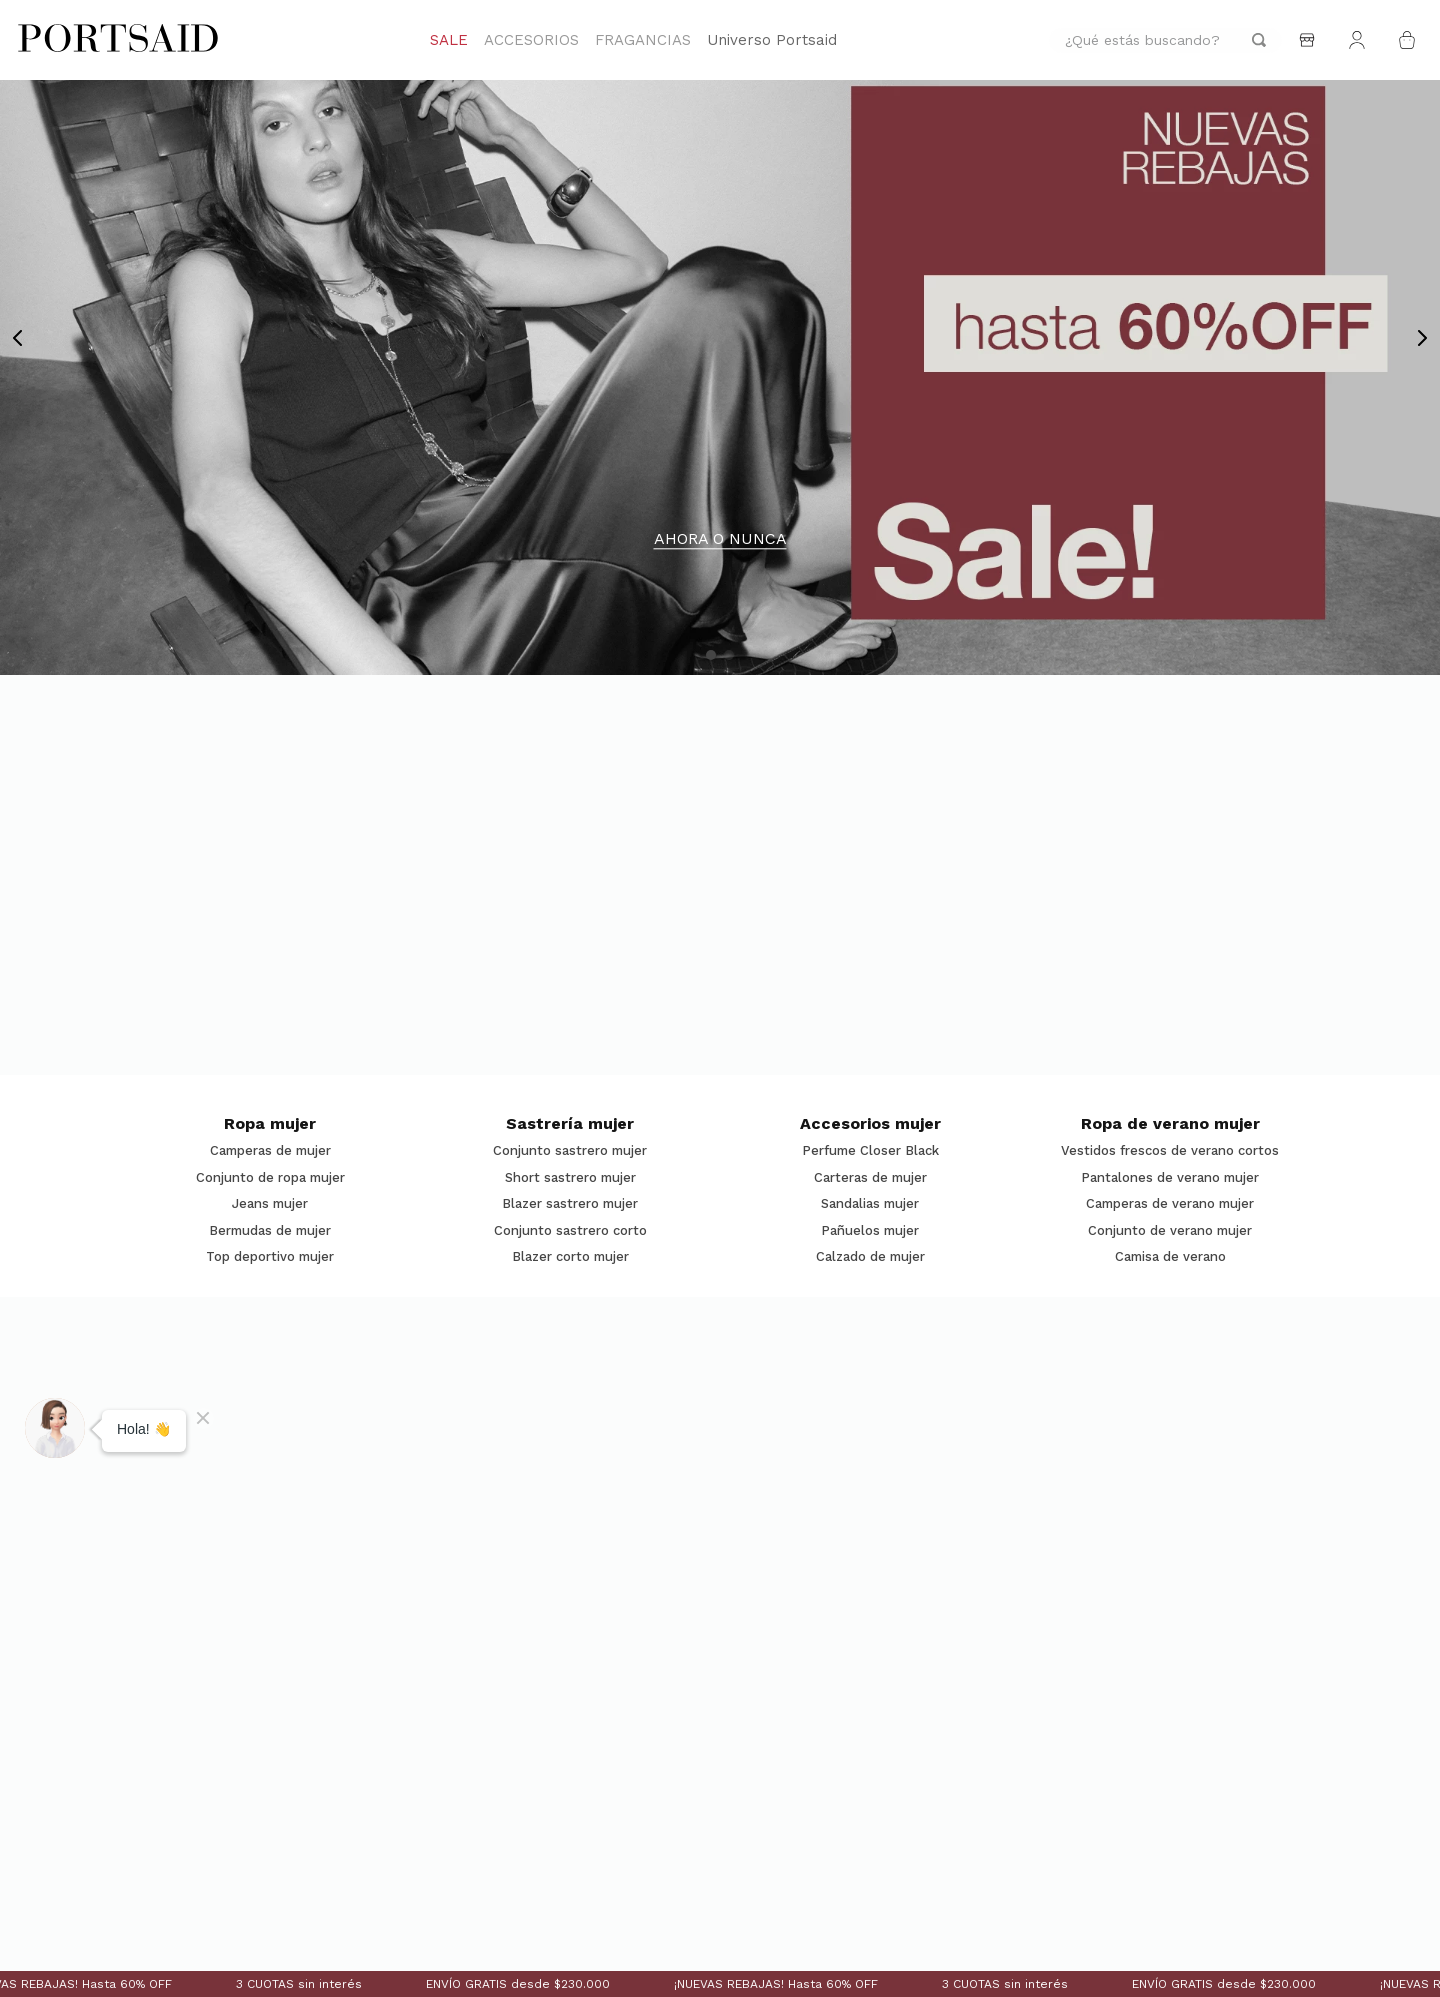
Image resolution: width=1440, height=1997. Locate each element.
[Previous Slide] (18, 338)
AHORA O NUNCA (720, 539)
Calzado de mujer (870, 1257)
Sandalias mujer (870, 1204)
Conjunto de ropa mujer (270, 1178)
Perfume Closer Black (870, 1151)
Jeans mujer (270, 1204)
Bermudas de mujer (270, 1231)
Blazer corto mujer (570, 1257)
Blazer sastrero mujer (570, 1204)
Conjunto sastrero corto (570, 1231)
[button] (711, 655)
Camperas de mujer (270, 1151)
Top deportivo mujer (270, 1257)
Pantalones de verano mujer (1170, 1178)
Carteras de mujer (870, 1178)
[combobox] (1165, 40)
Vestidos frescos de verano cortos (1170, 1151)
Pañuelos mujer (870, 1231)
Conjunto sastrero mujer (570, 1151)
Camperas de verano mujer (1170, 1204)
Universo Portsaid (772, 40)
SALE (449, 40)
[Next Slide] (1422, 338)
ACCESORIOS (531, 40)
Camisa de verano (1170, 1257)
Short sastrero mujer (570, 1178)
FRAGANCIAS (643, 40)
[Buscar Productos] (1259, 40)
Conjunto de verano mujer (1170, 1231)
